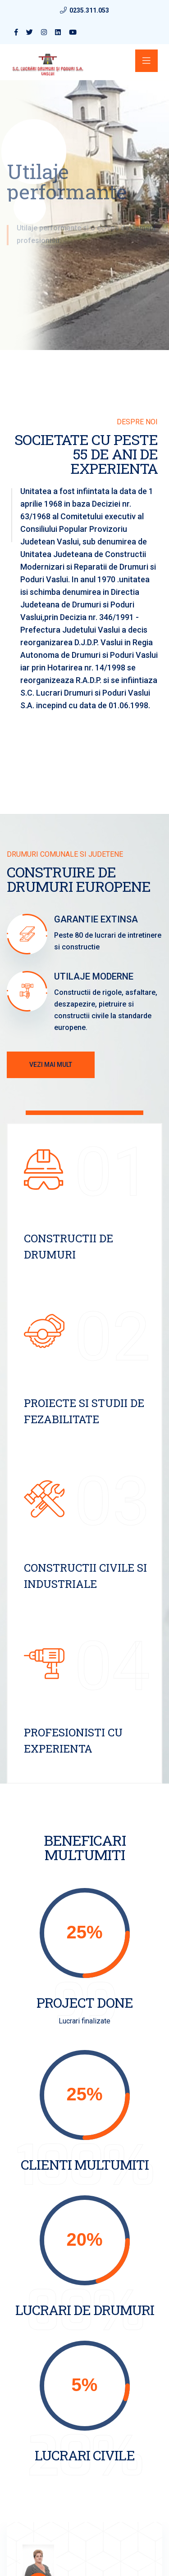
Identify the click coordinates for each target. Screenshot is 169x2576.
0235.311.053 (89, 10)
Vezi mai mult (50, 1064)
